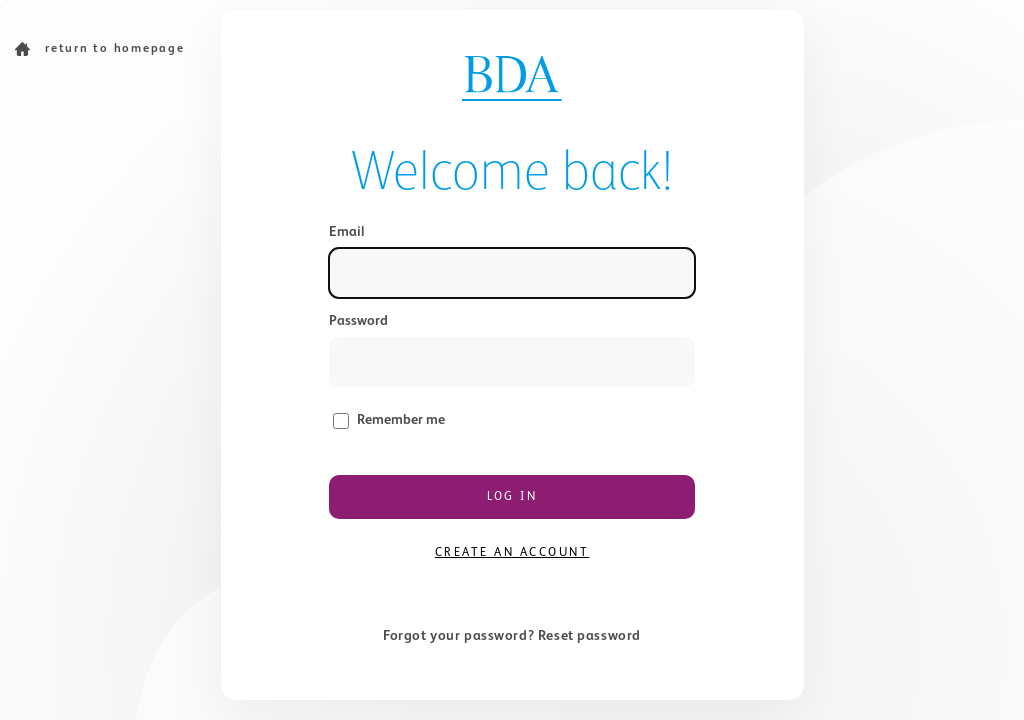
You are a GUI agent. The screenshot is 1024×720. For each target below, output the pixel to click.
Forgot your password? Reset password (512, 636)
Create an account (512, 553)
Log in (512, 497)
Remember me (401, 420)
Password (358, 321)
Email (346, 232)
